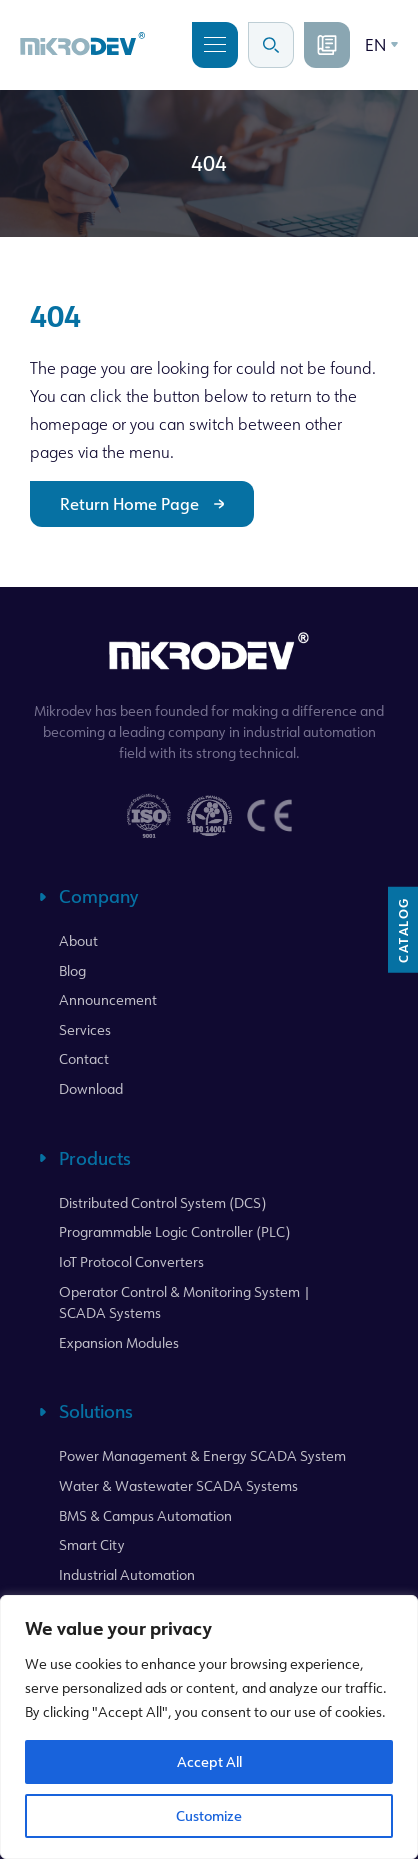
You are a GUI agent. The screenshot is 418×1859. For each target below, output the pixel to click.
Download (91, 1088)
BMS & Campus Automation (145, 1515)
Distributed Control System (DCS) (162, 1202)
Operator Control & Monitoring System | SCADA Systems (185, 1302)
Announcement (108, 999)
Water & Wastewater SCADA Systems (178, 1485)
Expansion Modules (119, 1342)
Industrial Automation (127, 1574)
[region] (209, 1727)
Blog (72, 970)
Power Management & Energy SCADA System (202, 1455)
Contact (84, 1058)
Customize (209, 1815)
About (78, 940)
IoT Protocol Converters (131, 1261)
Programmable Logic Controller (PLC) (174, 1231)
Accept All (209, 1761)
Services (85, 1029)
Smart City (92, 1544)
